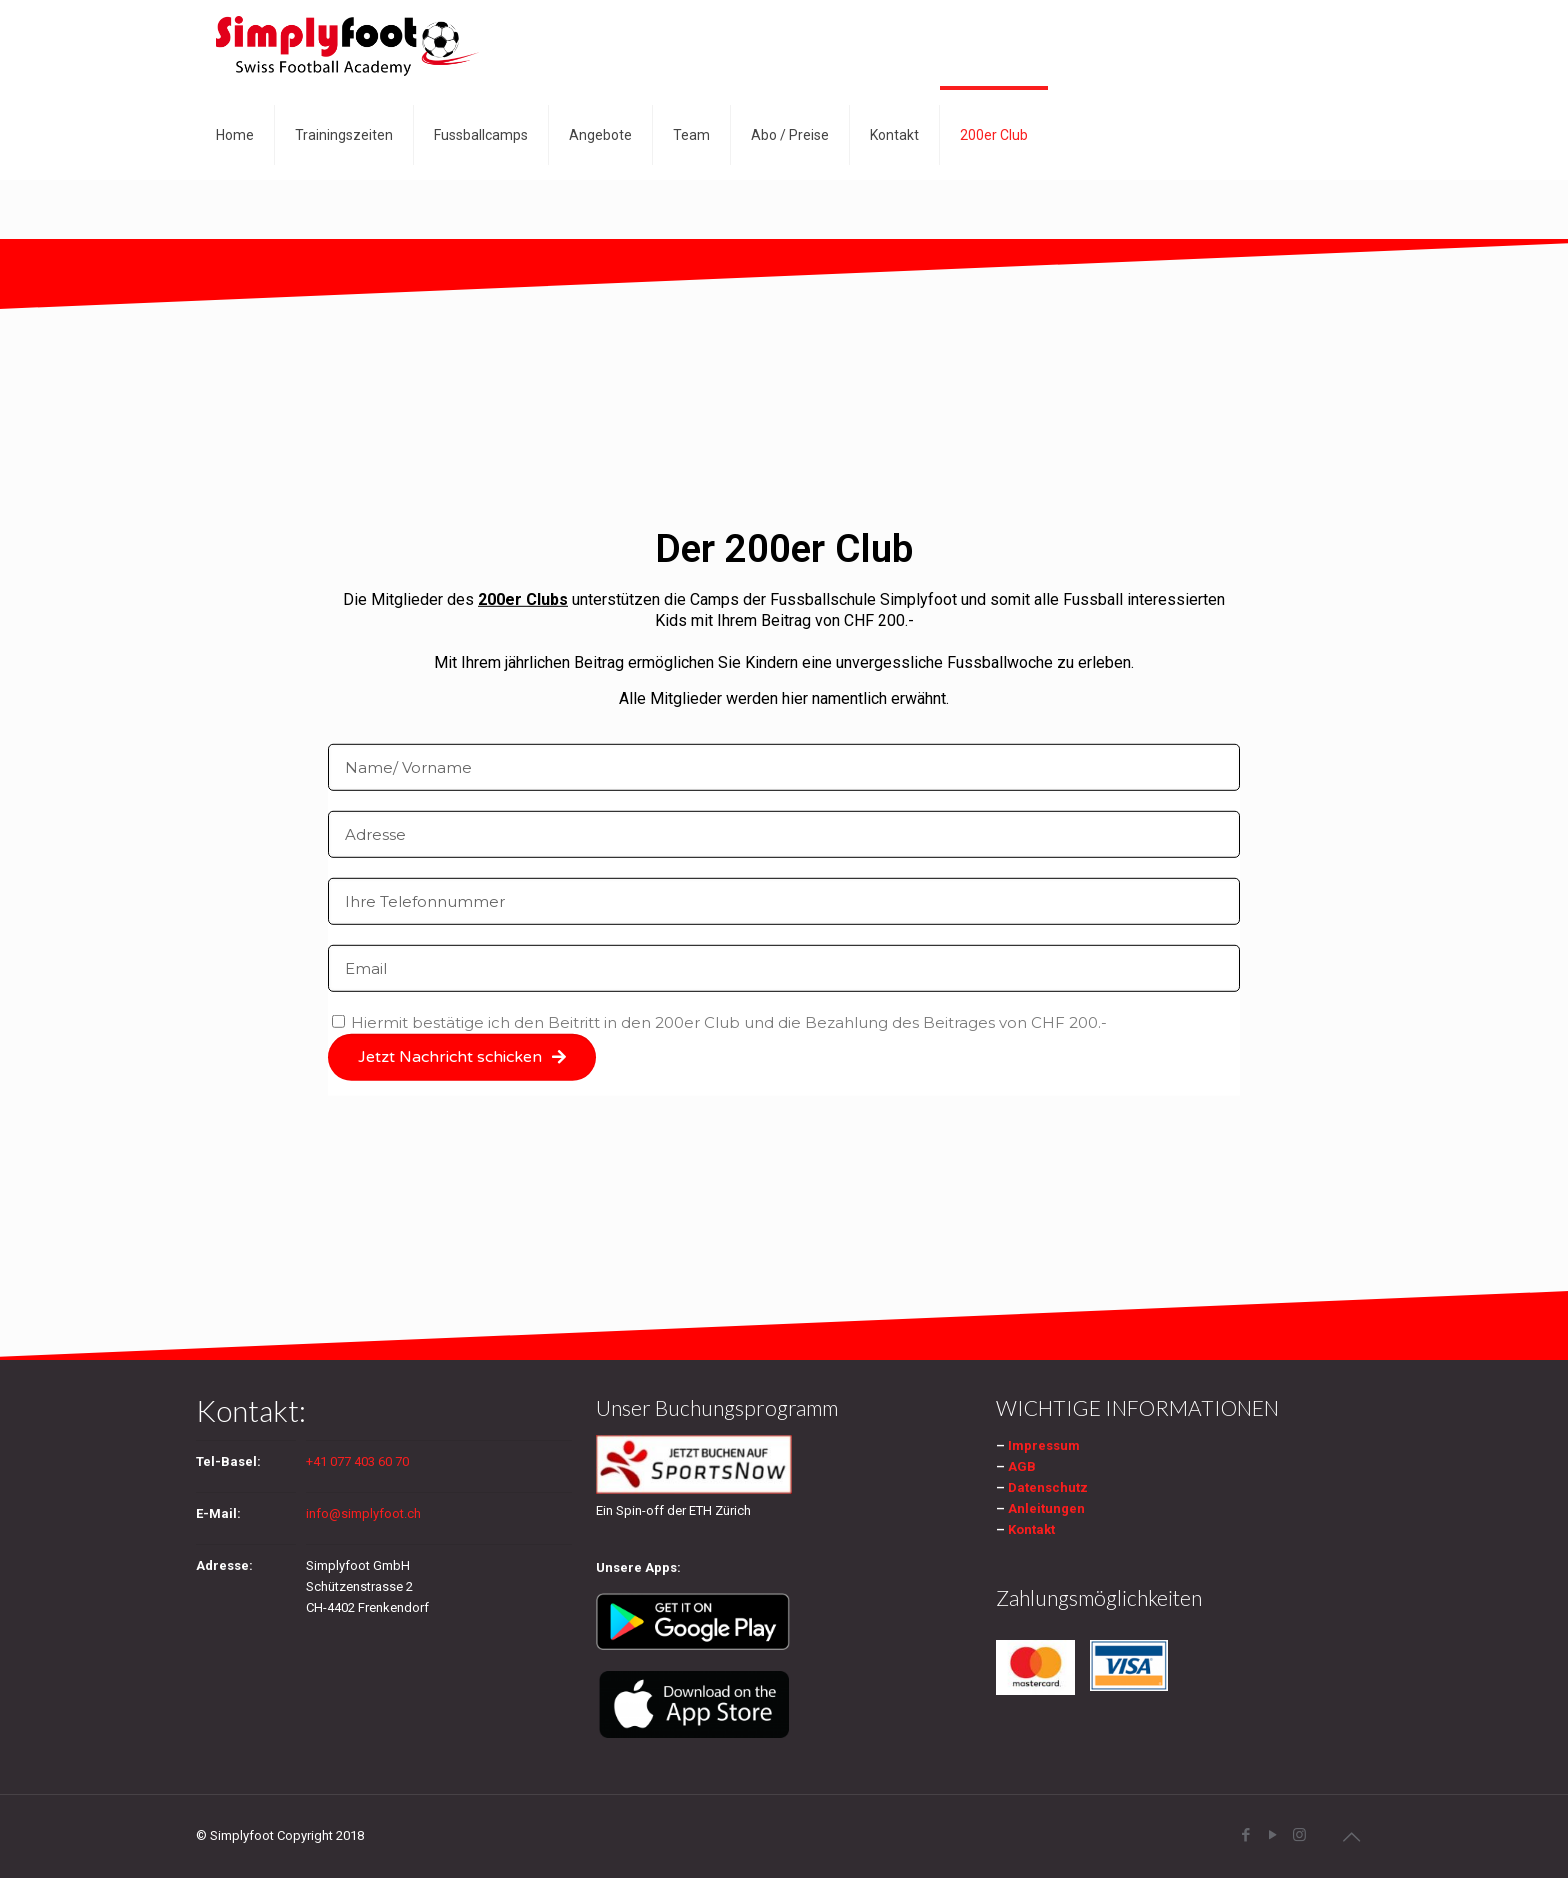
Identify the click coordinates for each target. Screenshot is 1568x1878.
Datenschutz (1048, 1487)
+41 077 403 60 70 (357, 1461)
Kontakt (1031, 1529)
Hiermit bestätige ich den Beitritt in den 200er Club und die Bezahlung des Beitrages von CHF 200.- (729, 1021)
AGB (1022, 1466)
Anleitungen (1046, 1508)
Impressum (1044, 1445)
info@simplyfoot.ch (363, 1513)
